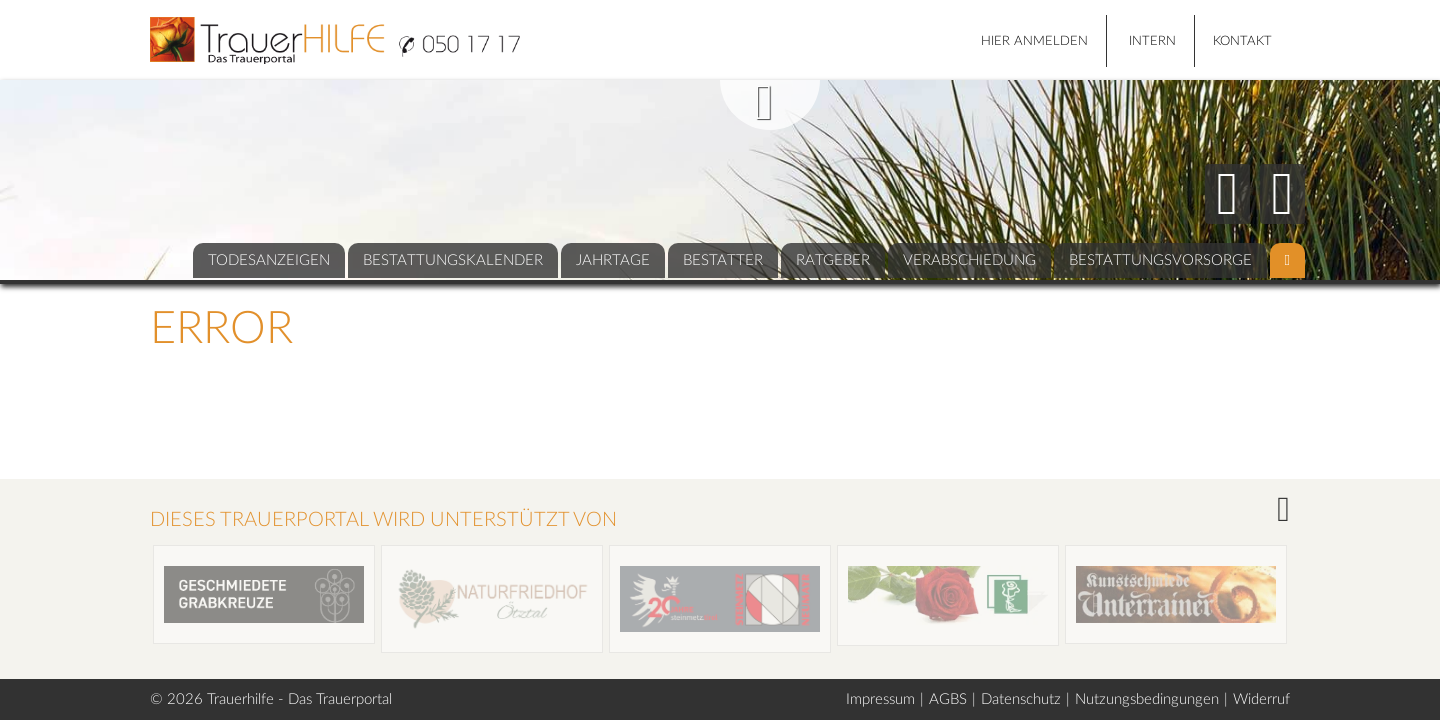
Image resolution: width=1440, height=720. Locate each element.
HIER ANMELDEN (1034, 41)
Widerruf (1261, 699)
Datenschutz (1021, 699)
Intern (1152, 41)
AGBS (948, 699)
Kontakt (1242, 41)
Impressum (880, 699)
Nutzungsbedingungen (1147, 699)
